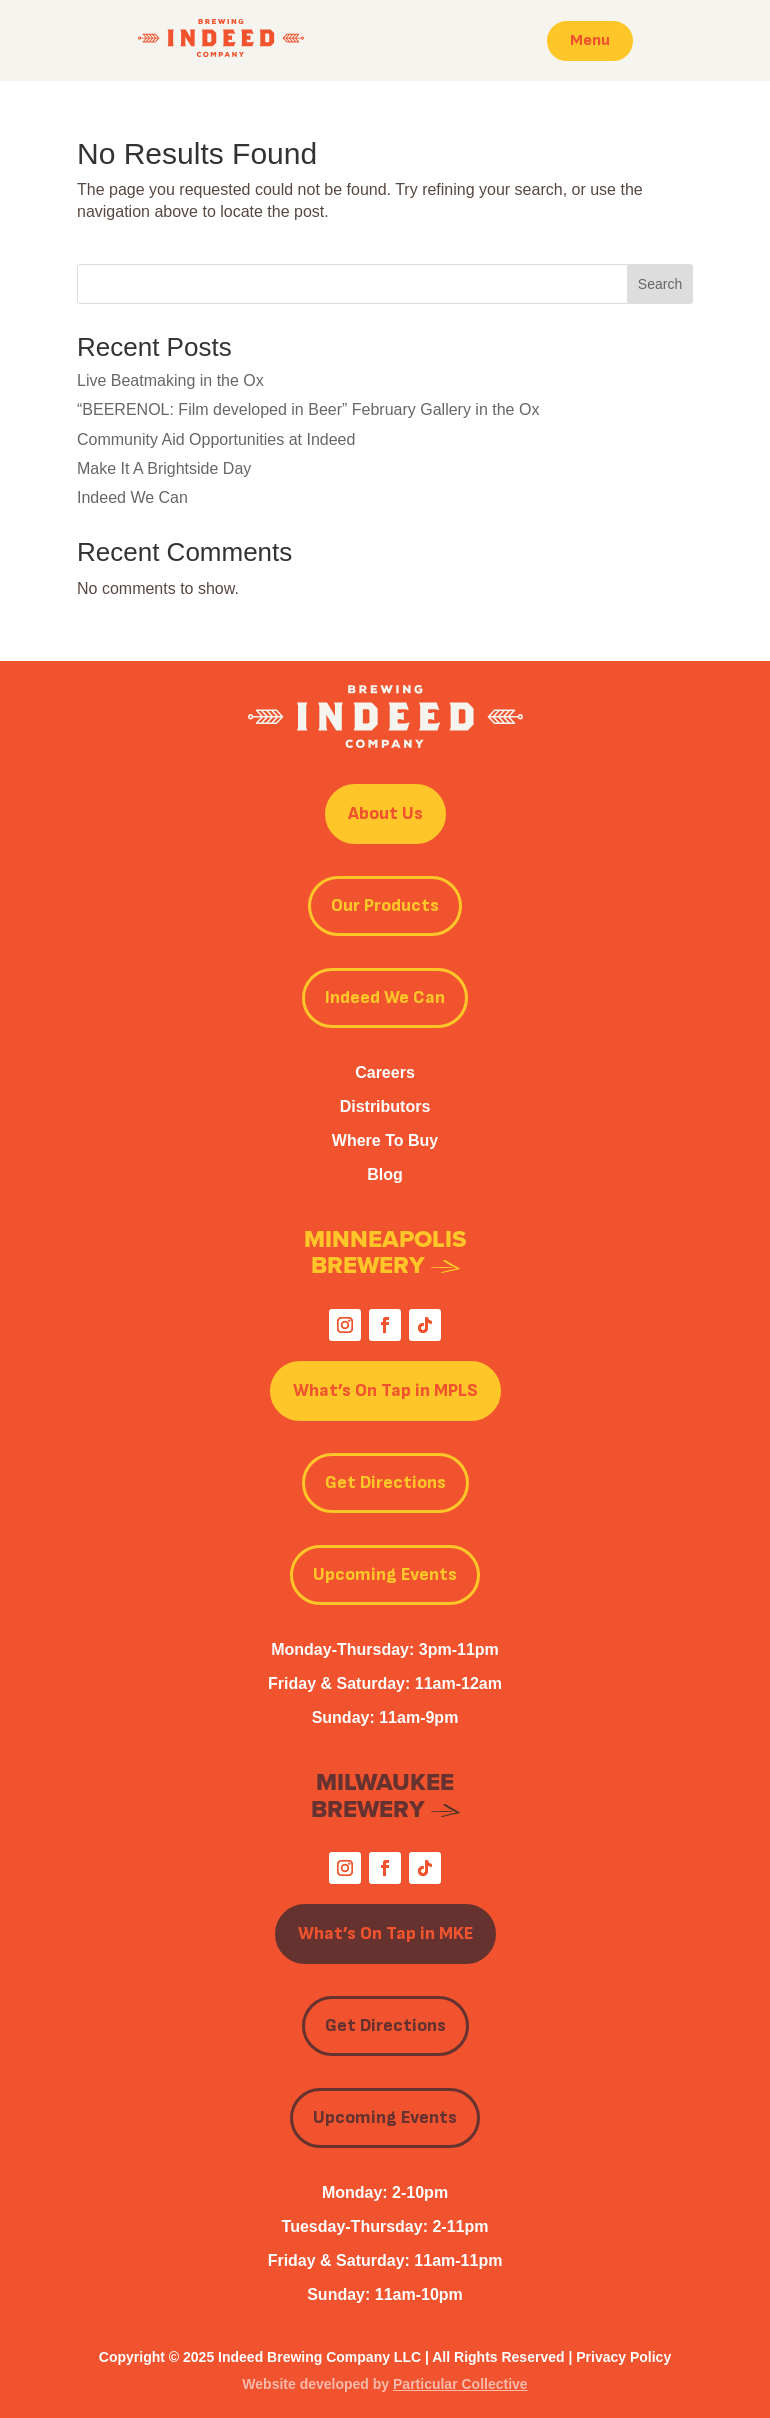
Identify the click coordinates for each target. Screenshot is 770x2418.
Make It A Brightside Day (164, 468)
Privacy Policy (623, 2357)
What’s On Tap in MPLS (385, 1390)
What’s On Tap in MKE (385, 1933)
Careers (385, 1072)
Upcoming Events (385, 1574)
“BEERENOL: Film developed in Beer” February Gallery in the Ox (308, 409)
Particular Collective (460, 2384)
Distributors (385, 1106)
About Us (385, 813)
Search (660, 284)
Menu (590, 40)
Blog (385, 1174)
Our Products (385, 905)
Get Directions (385, 1482)
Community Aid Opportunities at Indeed (216, 439)
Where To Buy (385, 1140)
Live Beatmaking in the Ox (170, 380)
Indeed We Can (132, 497)
